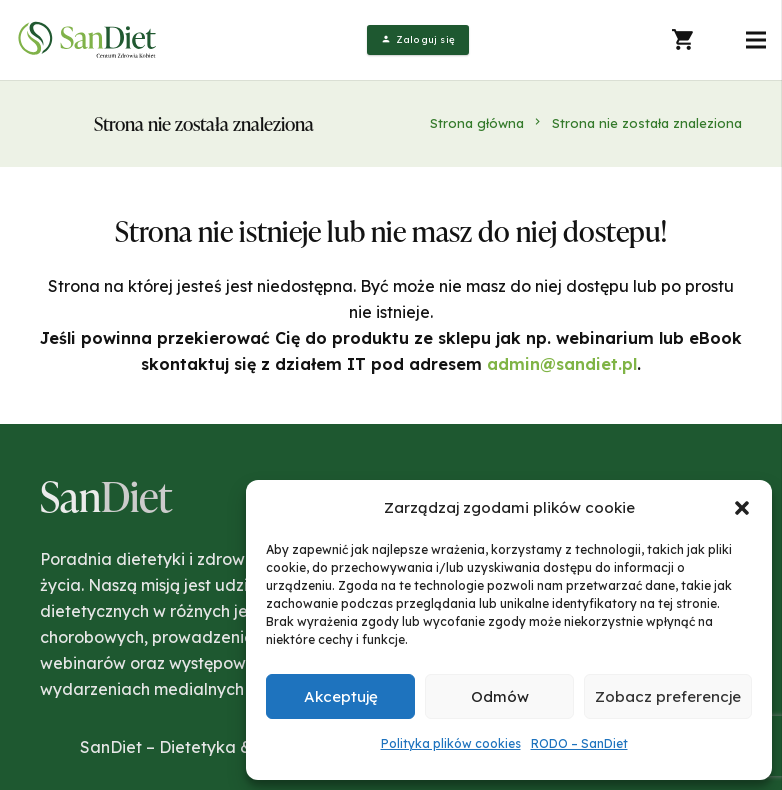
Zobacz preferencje (668, 696)
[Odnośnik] (89, 40)
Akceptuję (341, 696)
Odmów (500, 696)
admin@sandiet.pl (562, 364)
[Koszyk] (683, 40)
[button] (742, 508)
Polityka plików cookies (451, 743)
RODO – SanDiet (579, 743)
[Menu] (756, 40)
